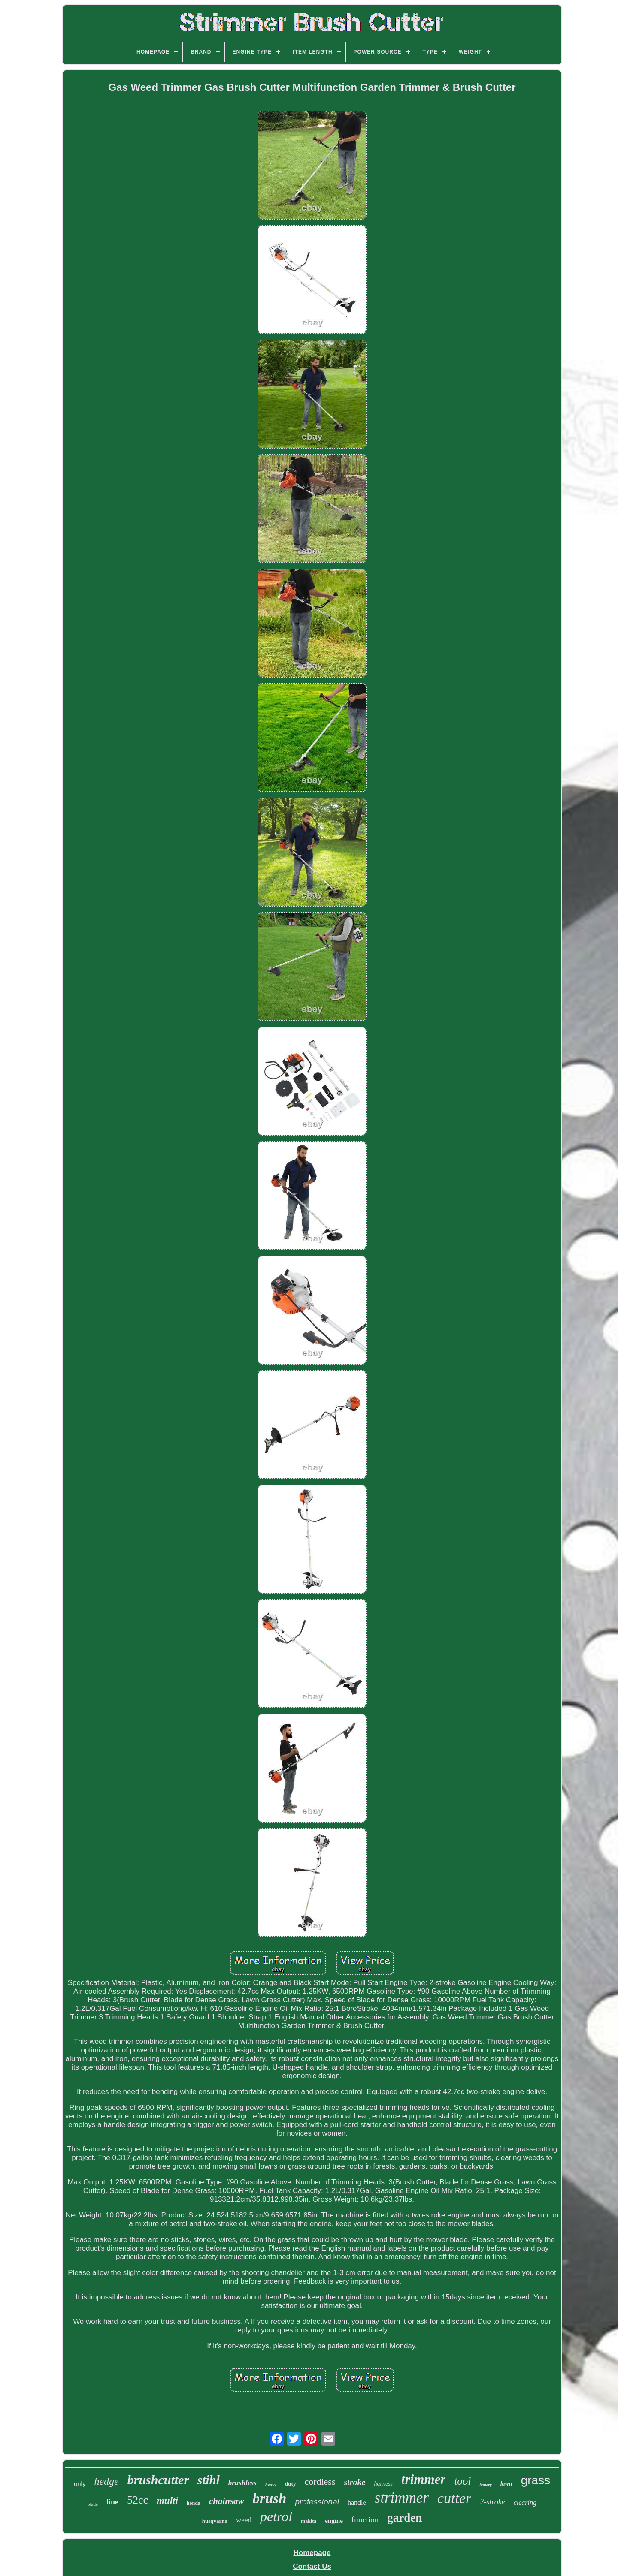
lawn (506, 2483)
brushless (242, 2483)
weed (243, 2520)
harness (383, 2483)
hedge (106, 2481)
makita (308, 2521)
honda (193, 2503)
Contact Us (312, 2566)
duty (290, 2483)
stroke (355, 2482)
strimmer (402, 2497)
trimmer (423, 2479)
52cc (137, 2500)
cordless (319, 2481)
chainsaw (226, 2501)
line (112, 2502)
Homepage (312, 2553)
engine (334, 2520)
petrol (276, 2516)
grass (535, 2480)
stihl (208, 2480)
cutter (454, 2498)
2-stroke (492, 2502)
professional (317, 2501)
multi (167, 2500)
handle (357, 2502)
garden (404, 2517)
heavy (270, 2484)
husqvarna (214, 2521)
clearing (525, 2502)
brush (270, 2498)
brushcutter (158, 2480)
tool (462, 2481)
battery (485, 2485)
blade (93, 2504)
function (365, 2519)
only (80, 2483)
